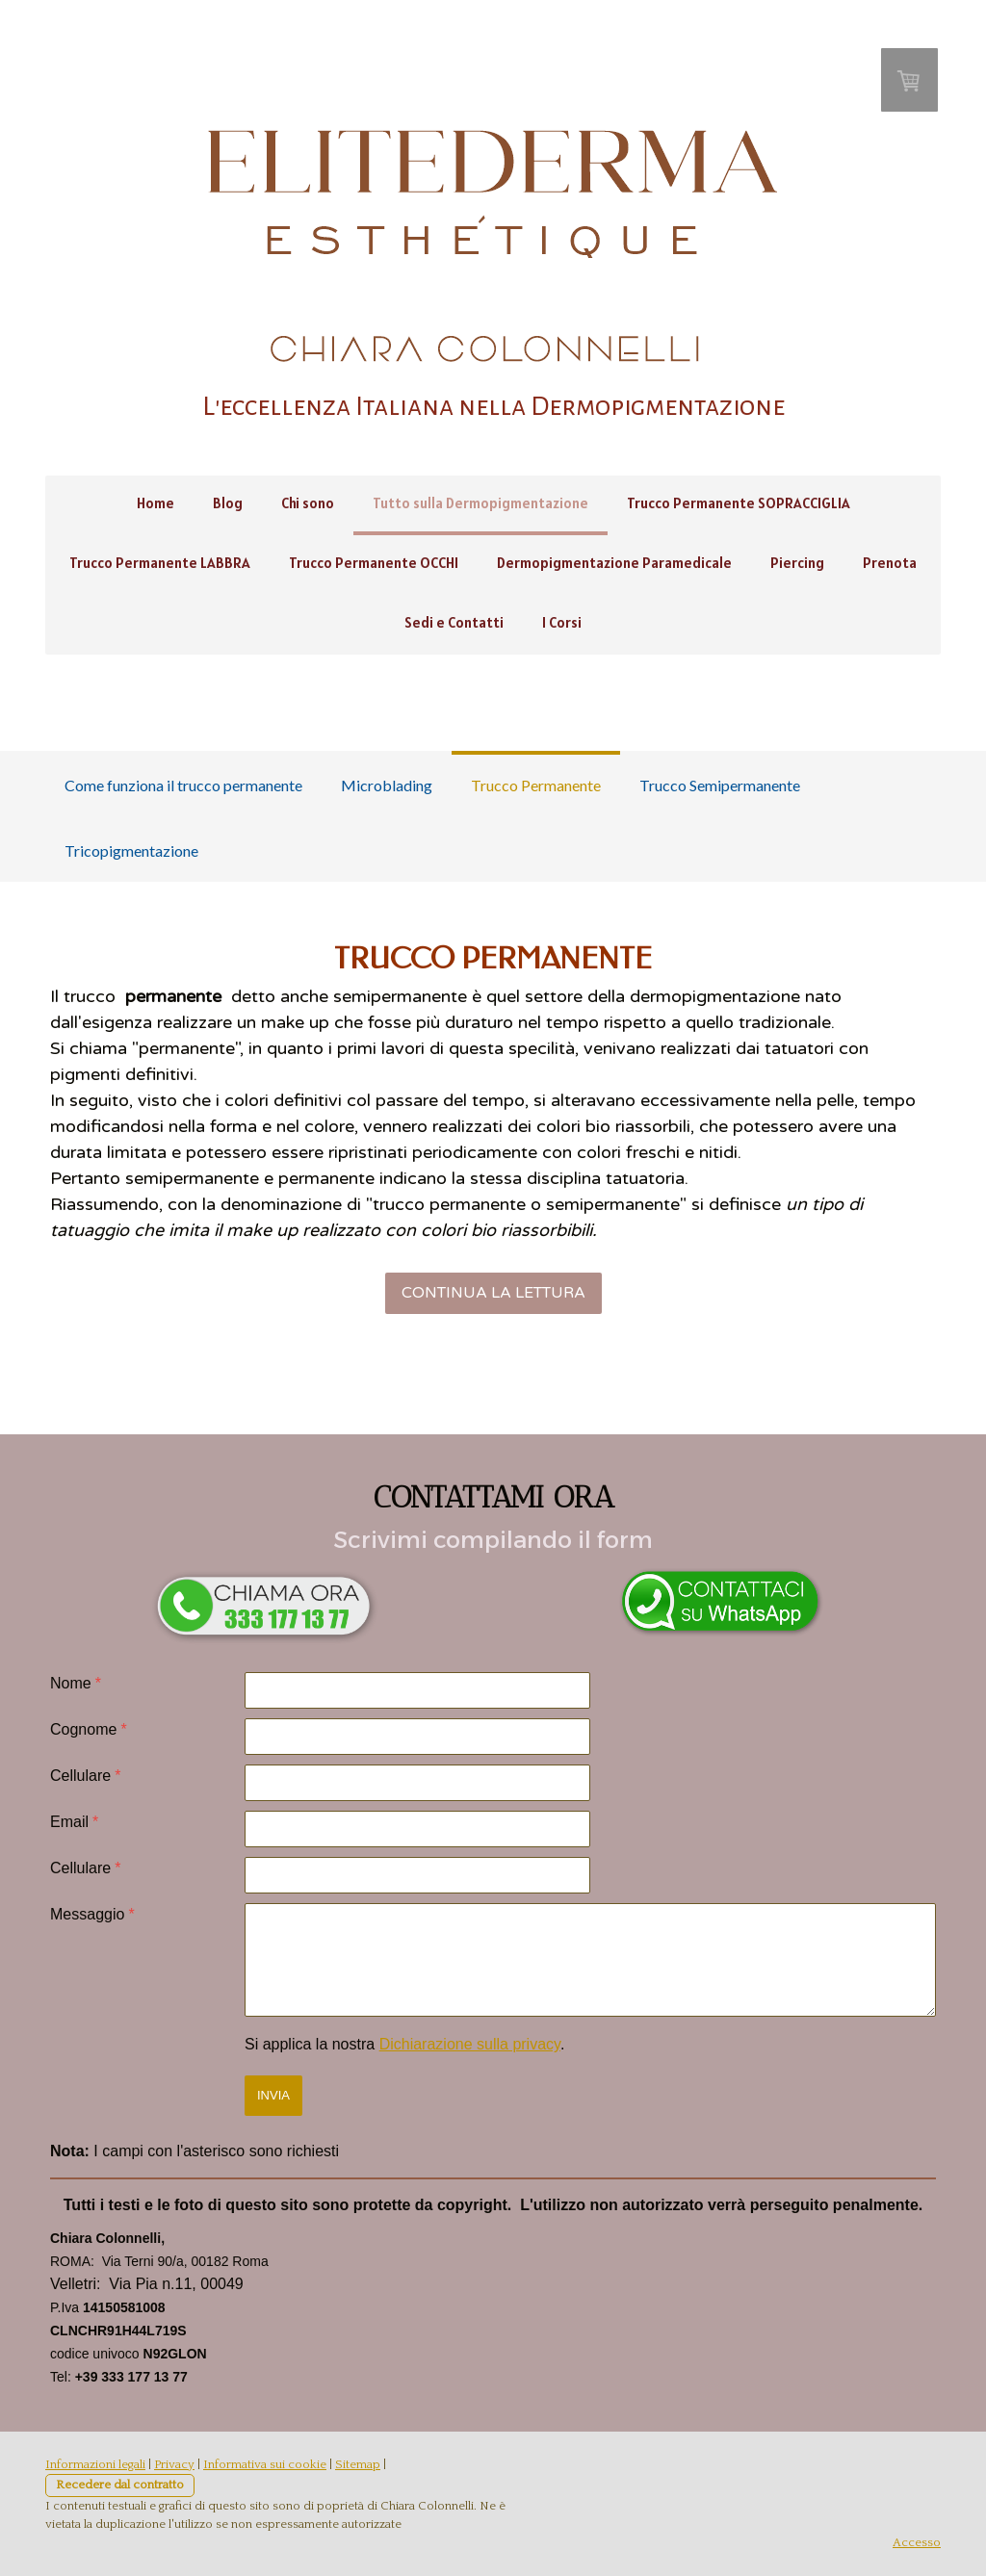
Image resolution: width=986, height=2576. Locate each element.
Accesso (917, 2542)
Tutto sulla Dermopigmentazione (480, 503)
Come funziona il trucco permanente (183, 785)
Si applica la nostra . (404, 2044)
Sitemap (357, 2464)
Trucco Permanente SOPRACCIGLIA (738, 503)
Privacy (174, 2464)
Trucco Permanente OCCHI (373, 563)
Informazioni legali (95, 2464)
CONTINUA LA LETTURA (493, 1292)
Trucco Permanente (536, 785)
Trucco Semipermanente (719, 785)
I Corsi (562, 622)
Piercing (797, 563)
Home (155, 503)
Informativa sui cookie (264, 2464)
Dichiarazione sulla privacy (469, 2044)
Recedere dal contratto (120, 2484)
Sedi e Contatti (454, 622)
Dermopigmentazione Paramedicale (614, 563)
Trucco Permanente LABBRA (159, 563)
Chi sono (307, 503)
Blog (228, 503)
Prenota (890, 563)
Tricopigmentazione (131, 850)
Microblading (386, 785)
